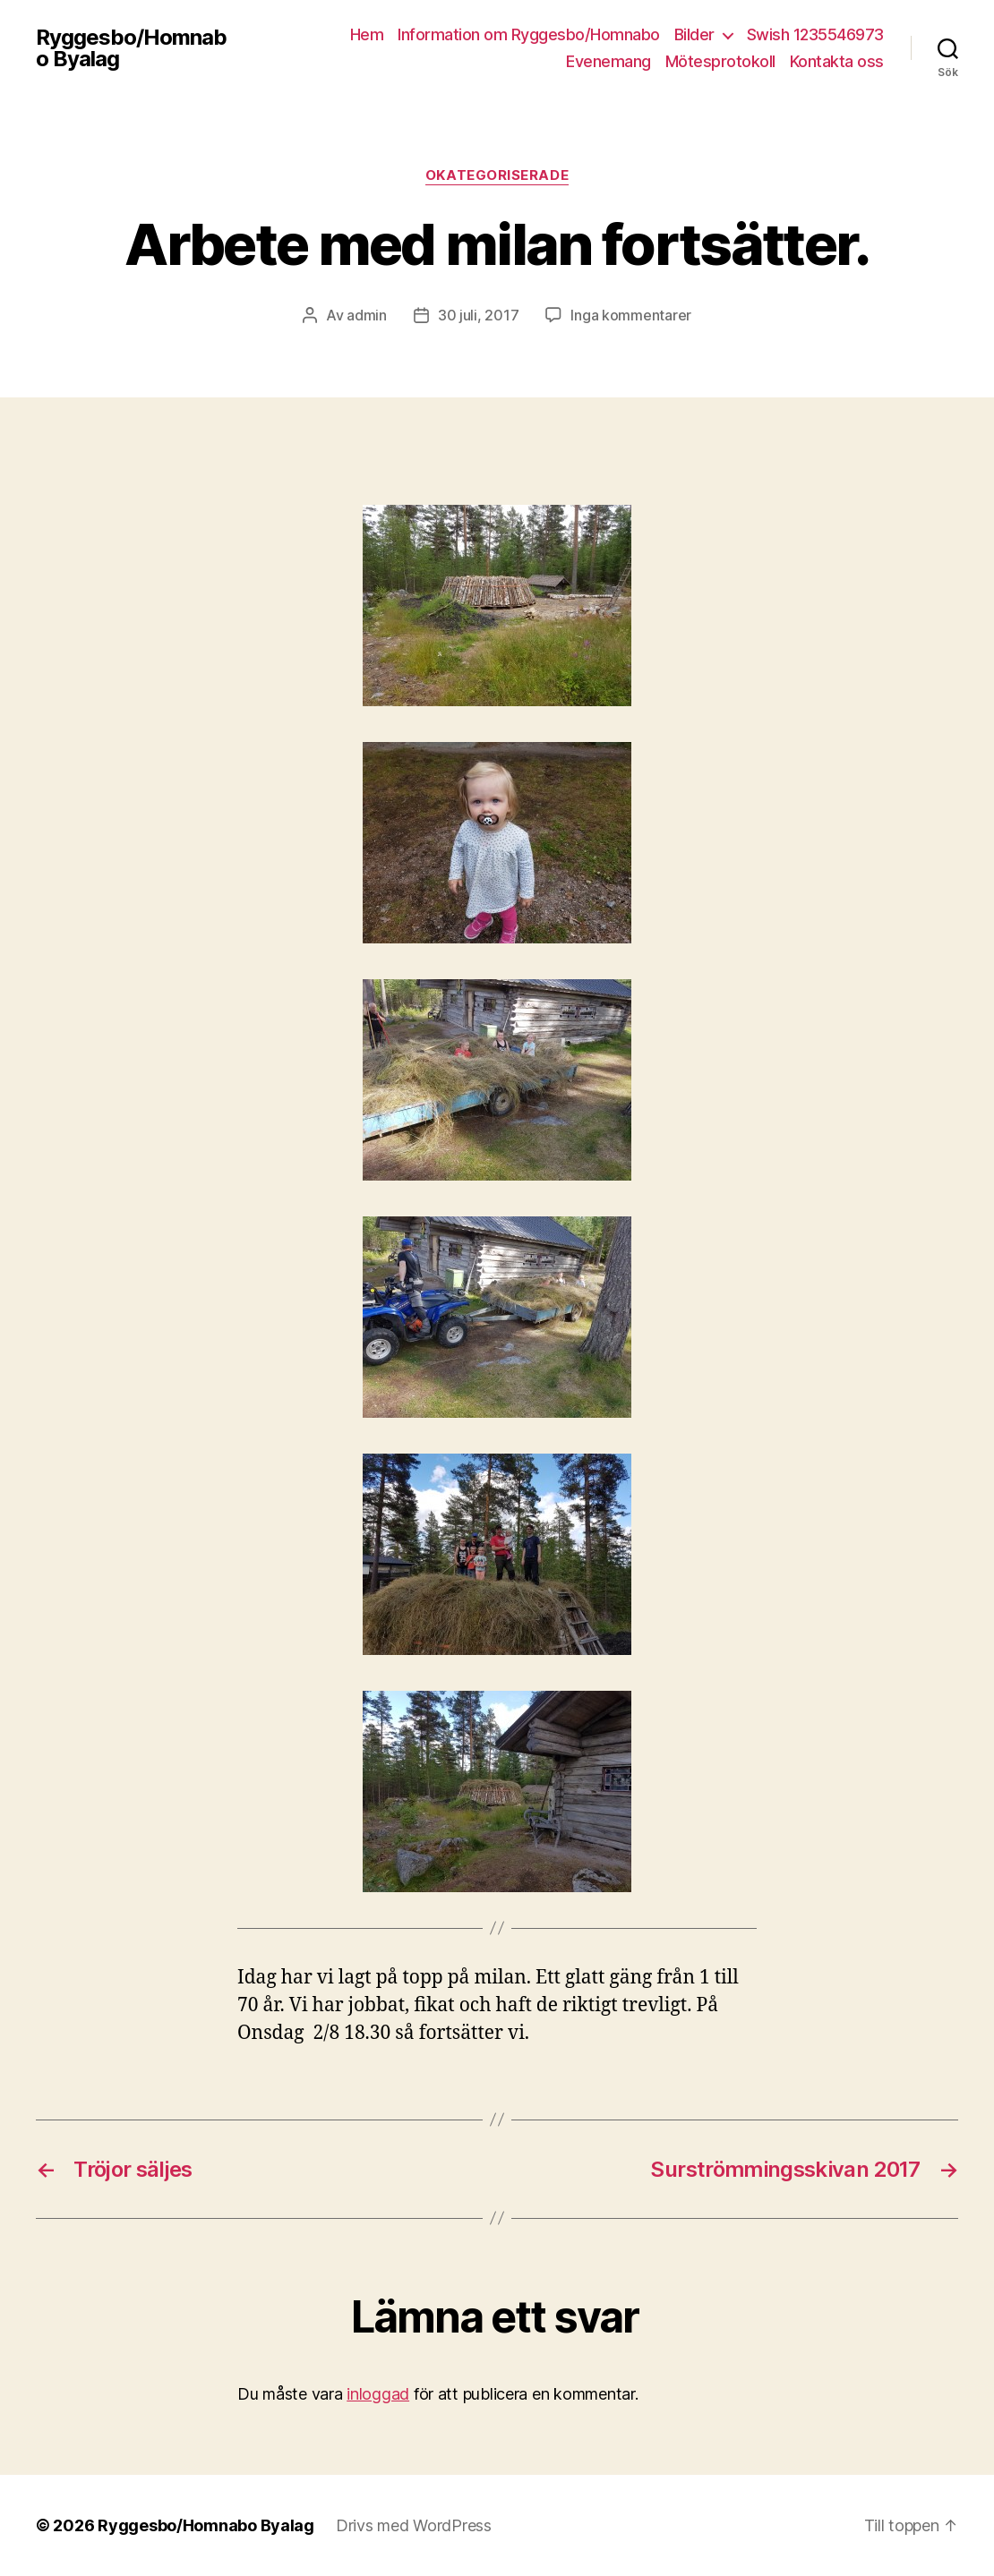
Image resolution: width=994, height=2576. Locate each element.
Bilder (694, 34)
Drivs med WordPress (414, 2525)
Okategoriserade (497, 175)
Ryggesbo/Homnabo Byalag (131, 48)
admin (367, 315)
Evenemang (608, 61)
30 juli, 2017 (478, 315)
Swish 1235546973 (815, 34)
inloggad (378, 2393)
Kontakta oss (837, 61)
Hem (367, 34)
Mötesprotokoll (720, 61)
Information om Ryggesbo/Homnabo (529, 34)
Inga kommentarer (630, 315)
